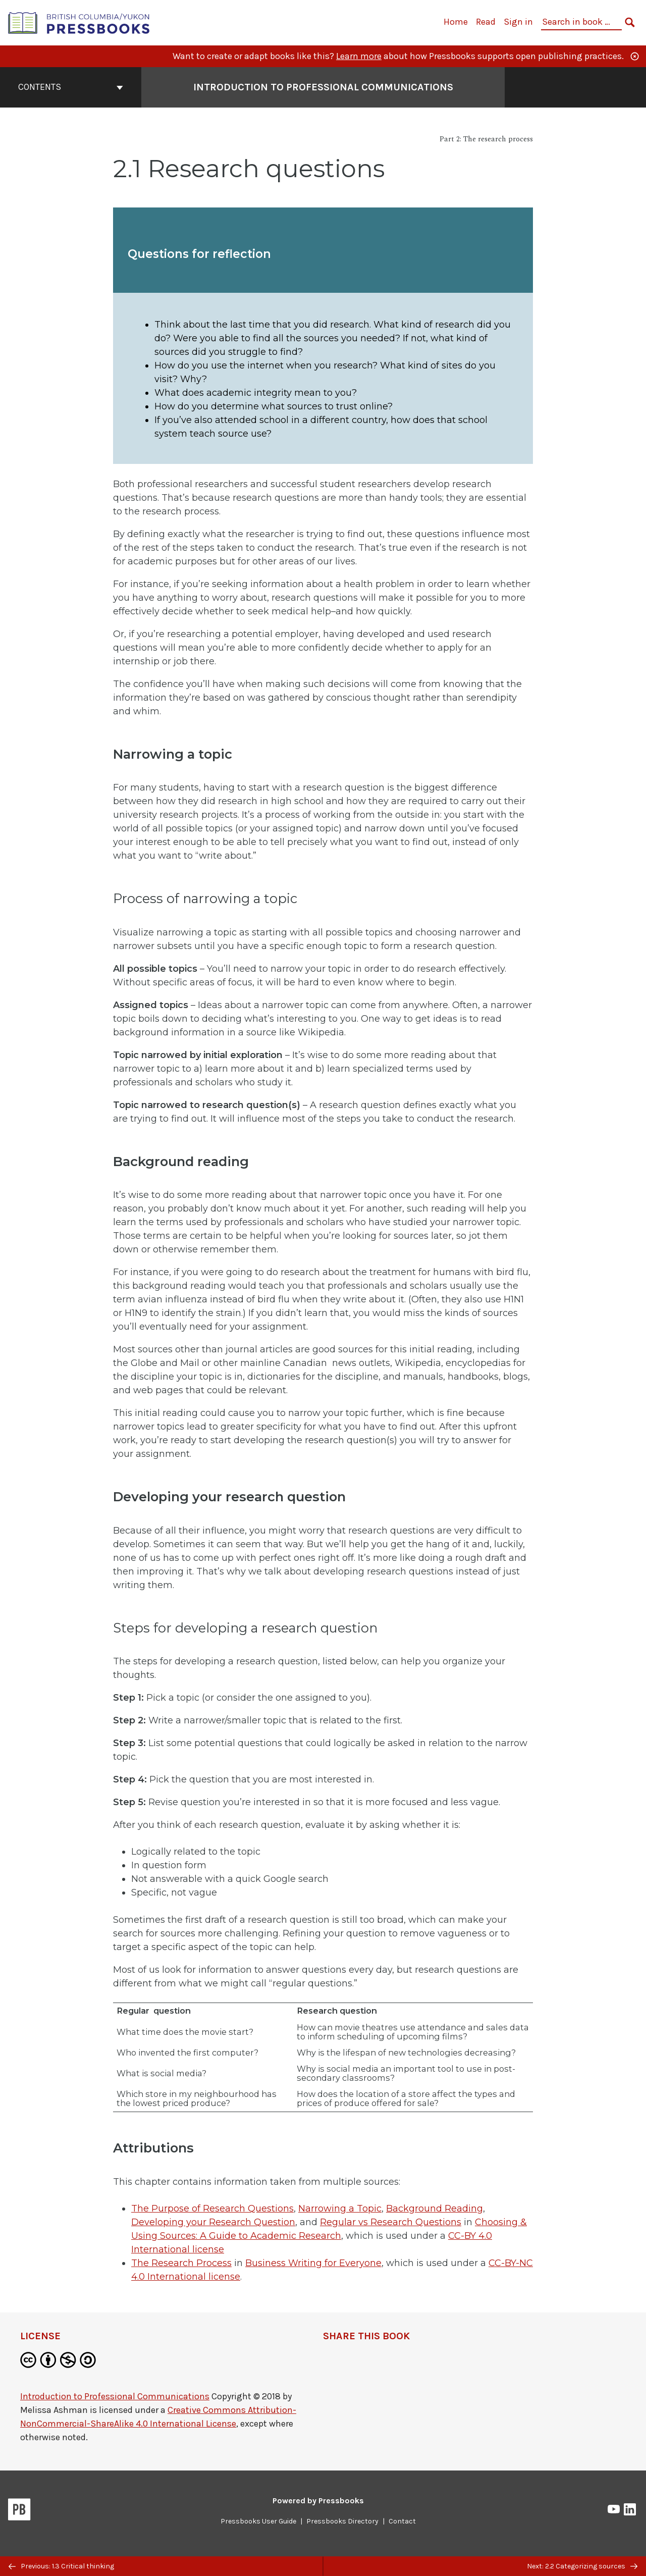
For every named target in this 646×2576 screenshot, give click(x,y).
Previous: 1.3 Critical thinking (61, 2566)
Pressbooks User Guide (258, 2521)
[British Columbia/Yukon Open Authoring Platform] (79, 22)
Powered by (318, 2500)
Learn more (359, 56)
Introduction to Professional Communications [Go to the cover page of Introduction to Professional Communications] (323, 87)
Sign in (518, 21)
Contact (402, 2521)
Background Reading (434, 2208)
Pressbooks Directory (342, 2521)
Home (456, 21)
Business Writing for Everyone (313, 2263)
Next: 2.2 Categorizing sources (582, 2566)
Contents (70, 86)
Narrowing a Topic (340, 2208)
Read (486, 21)
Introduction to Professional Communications (114, 2396)
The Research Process (181, 2263)
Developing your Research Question (213, 2222)
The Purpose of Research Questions (212, 2208)
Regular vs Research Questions (390, 2222)
